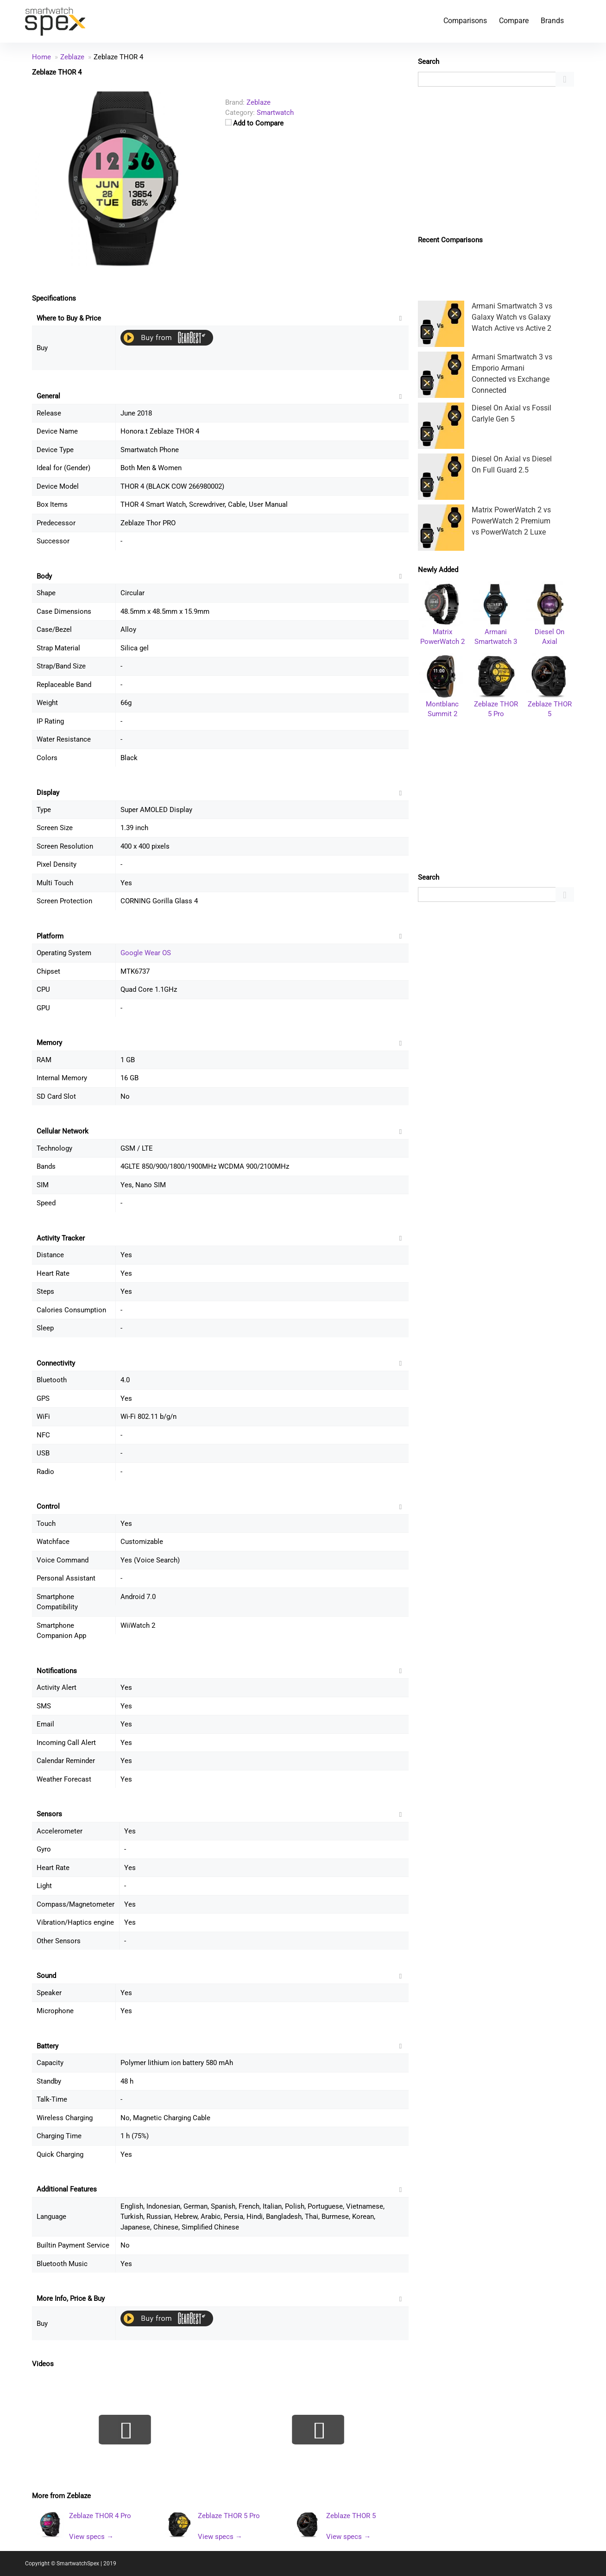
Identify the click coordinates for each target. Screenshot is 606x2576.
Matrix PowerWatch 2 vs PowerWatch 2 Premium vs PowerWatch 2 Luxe (511, 520)
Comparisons (465, 20)
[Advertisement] (496, 161)
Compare (514, 20)
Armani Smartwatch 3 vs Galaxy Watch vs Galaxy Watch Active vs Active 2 (512, 317)
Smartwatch (275, 112)
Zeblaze (79, 2496)
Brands (552, 20)
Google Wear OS (145, 953)
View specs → (91, 2536)
